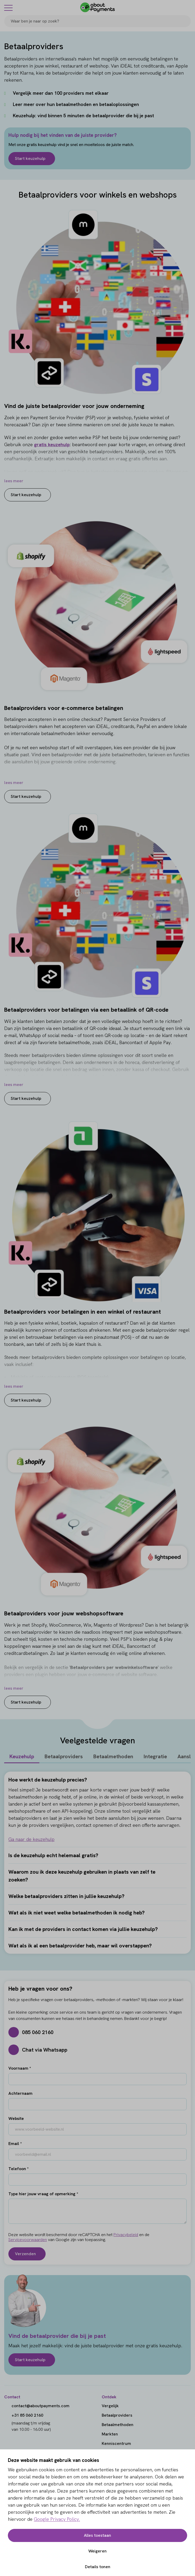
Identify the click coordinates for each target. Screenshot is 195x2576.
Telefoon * (18, 2168)
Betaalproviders (64, 1756)
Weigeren (97, 2551)
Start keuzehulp (30, 158)
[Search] (184, 21)
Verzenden (25, 2253)
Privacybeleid (125, 2234)
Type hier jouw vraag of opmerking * (43, 2194)
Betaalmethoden (113, 1756)
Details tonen (97, 2566)
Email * (15, 2143)
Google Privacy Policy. (57, 2519)
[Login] (188, 7)
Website (16, 2118)
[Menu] (8, 7)
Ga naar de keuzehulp (31, 1839)
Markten (110, 2434)
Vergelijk (110, 2406)
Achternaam (20, 2093)
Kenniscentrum (116, 2443)
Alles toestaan (97, 2535)
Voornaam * (19, 2068)
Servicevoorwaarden (27, 2239)
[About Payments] (97, 7)
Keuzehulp (21, 1756)
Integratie (155, 1756)
